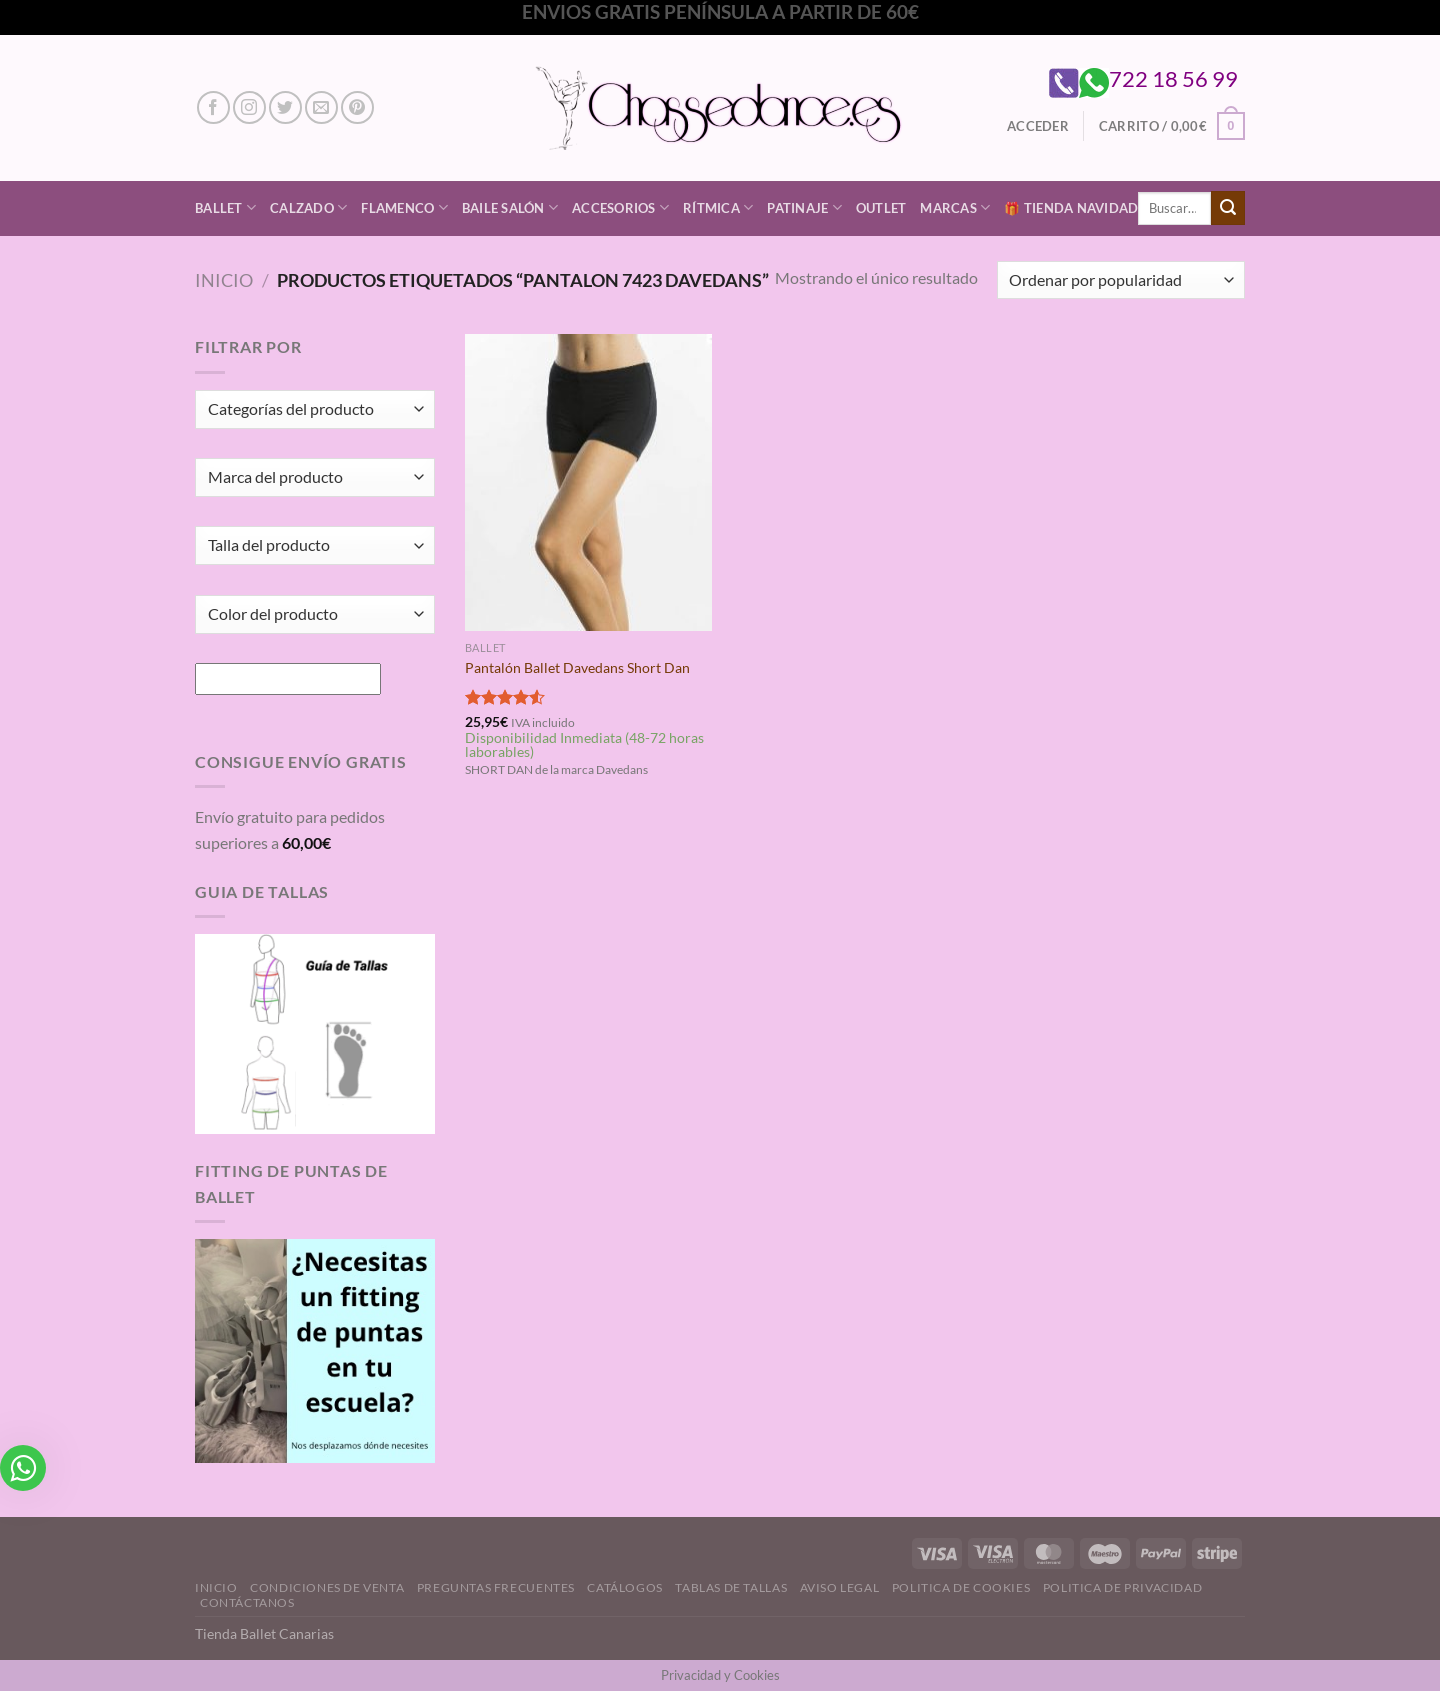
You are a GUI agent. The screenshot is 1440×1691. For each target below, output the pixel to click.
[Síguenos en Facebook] (213, 107)
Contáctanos (247, 1602)
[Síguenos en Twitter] (285, 107)
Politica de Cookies (961, 1587)
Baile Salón (510, 207)
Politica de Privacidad (1122, 1587)
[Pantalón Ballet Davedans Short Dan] (588, 482)
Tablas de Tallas (731, 1587)
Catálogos (625, 1587)
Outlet (881, 208)
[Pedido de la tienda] (1121, 280)
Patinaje (804, 207)
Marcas (955, 207)
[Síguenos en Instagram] (249, 107)
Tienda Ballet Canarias (264, 1633)
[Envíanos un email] (321, 107)
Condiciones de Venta (327, 1587)
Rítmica (718, 207)
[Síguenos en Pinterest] (357, 107)
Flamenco (404, 207)
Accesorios (620, 207)
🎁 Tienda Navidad (1071, 208)
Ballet (225, 207)
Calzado (308, 207)
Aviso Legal (840, 1587)
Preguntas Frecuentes (496, 1587)
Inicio (224, 280)
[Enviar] (1228, 208)
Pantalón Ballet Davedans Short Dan (577, 667)
